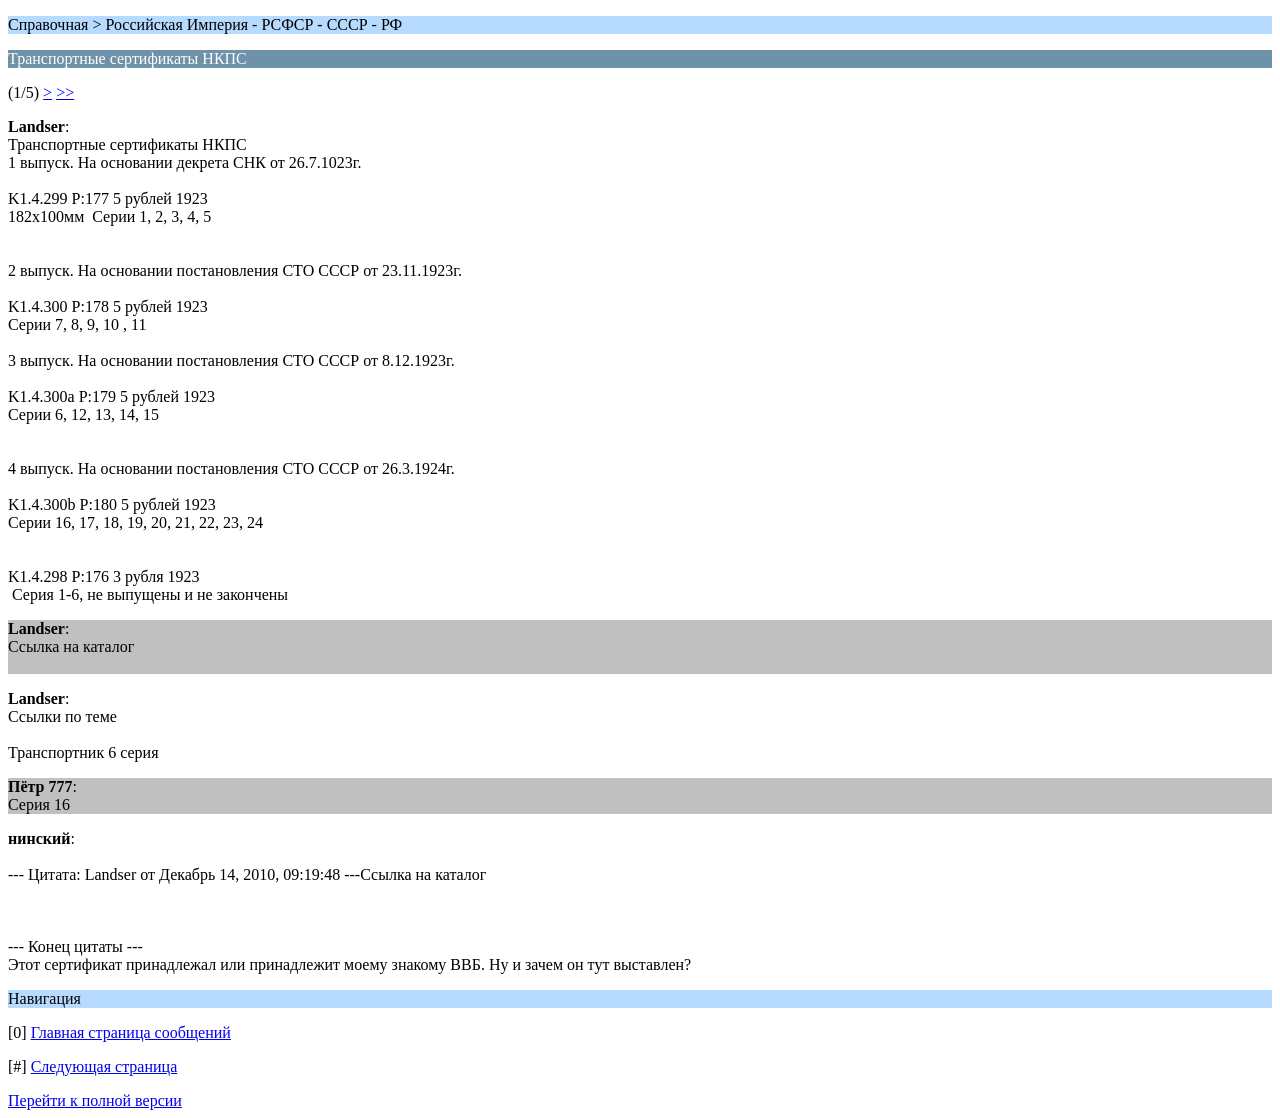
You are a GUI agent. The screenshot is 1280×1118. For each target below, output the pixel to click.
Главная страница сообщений (131, 1032)
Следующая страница (104, 1066)
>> (65, 92)
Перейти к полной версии (95, 1100)
